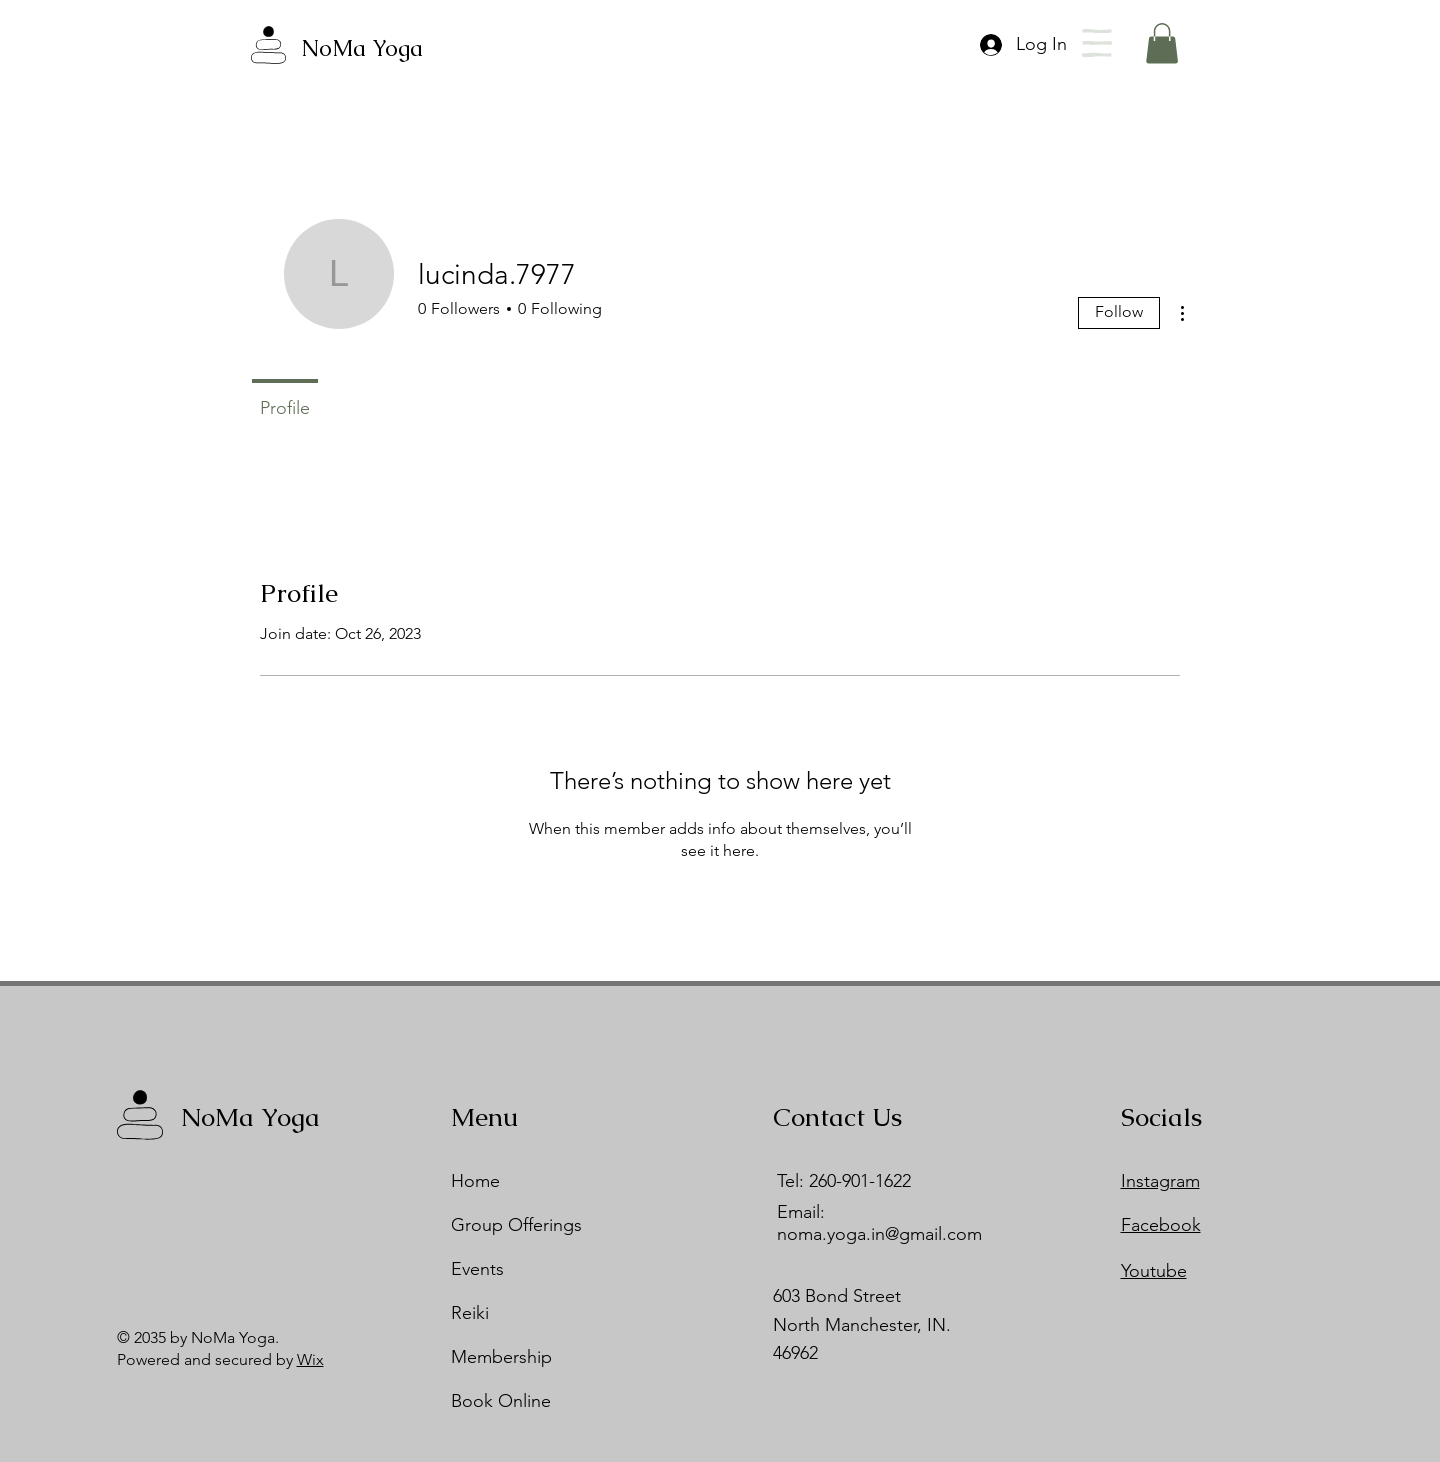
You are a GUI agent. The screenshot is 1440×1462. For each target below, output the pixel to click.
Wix (310, 1359)
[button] (1097, 43)
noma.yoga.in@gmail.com (879, 1234)
